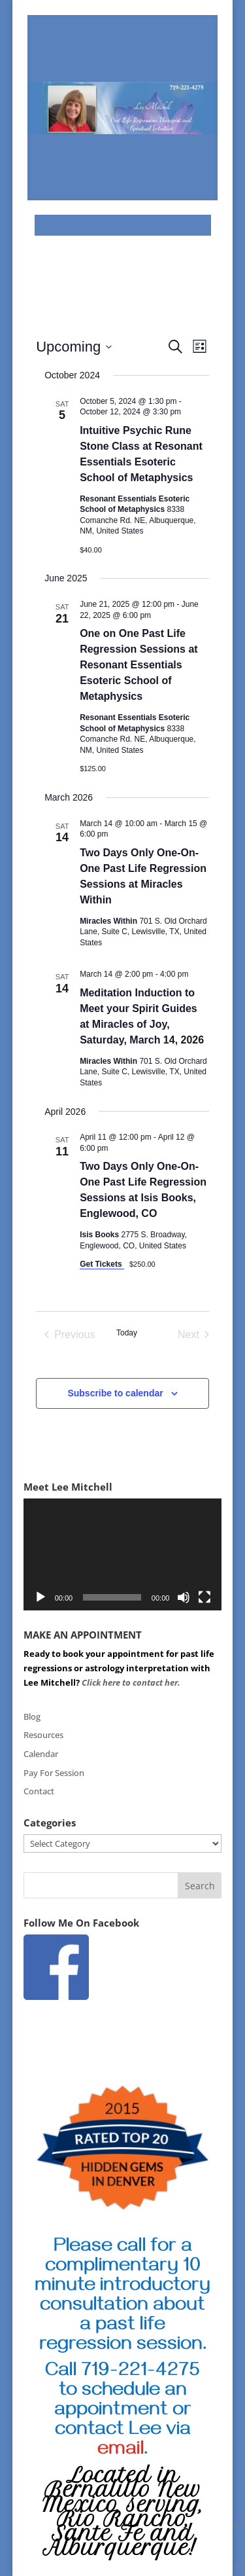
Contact (39, 1791)
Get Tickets (102, 1264)
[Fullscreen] (204, 1597)
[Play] (40, 1597)
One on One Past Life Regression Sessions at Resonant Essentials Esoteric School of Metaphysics (139, 665)
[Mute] (183, 1597)
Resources (43, 1735)
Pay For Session (54, 1773)
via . (144, 2441)
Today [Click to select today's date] (126, 1332)
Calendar (41, 1754)
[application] (123, 1554)
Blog (32, 1716)
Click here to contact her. (132, 1682)
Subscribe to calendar (115, 1393)
